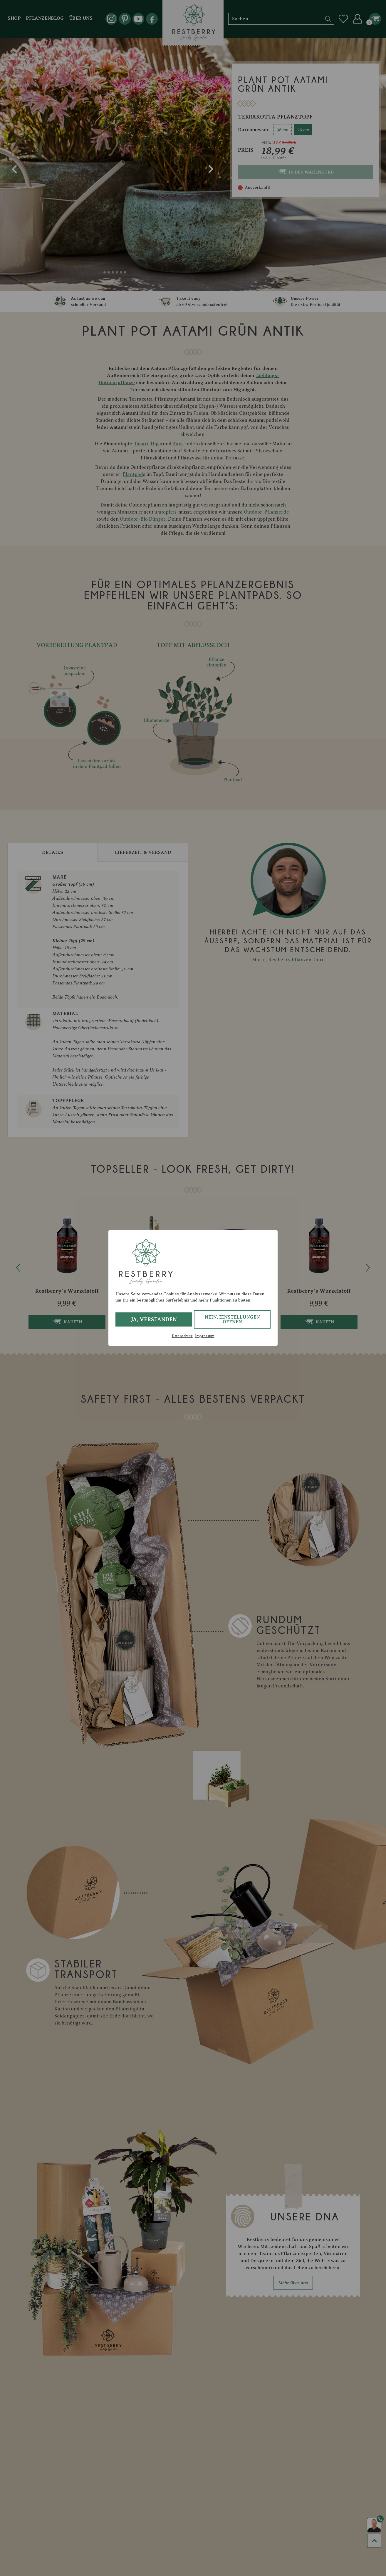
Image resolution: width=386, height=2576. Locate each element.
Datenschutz (182, 1336)
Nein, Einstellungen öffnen (232, 1319)
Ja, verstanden (154, 1319)
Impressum (204, 1336)
